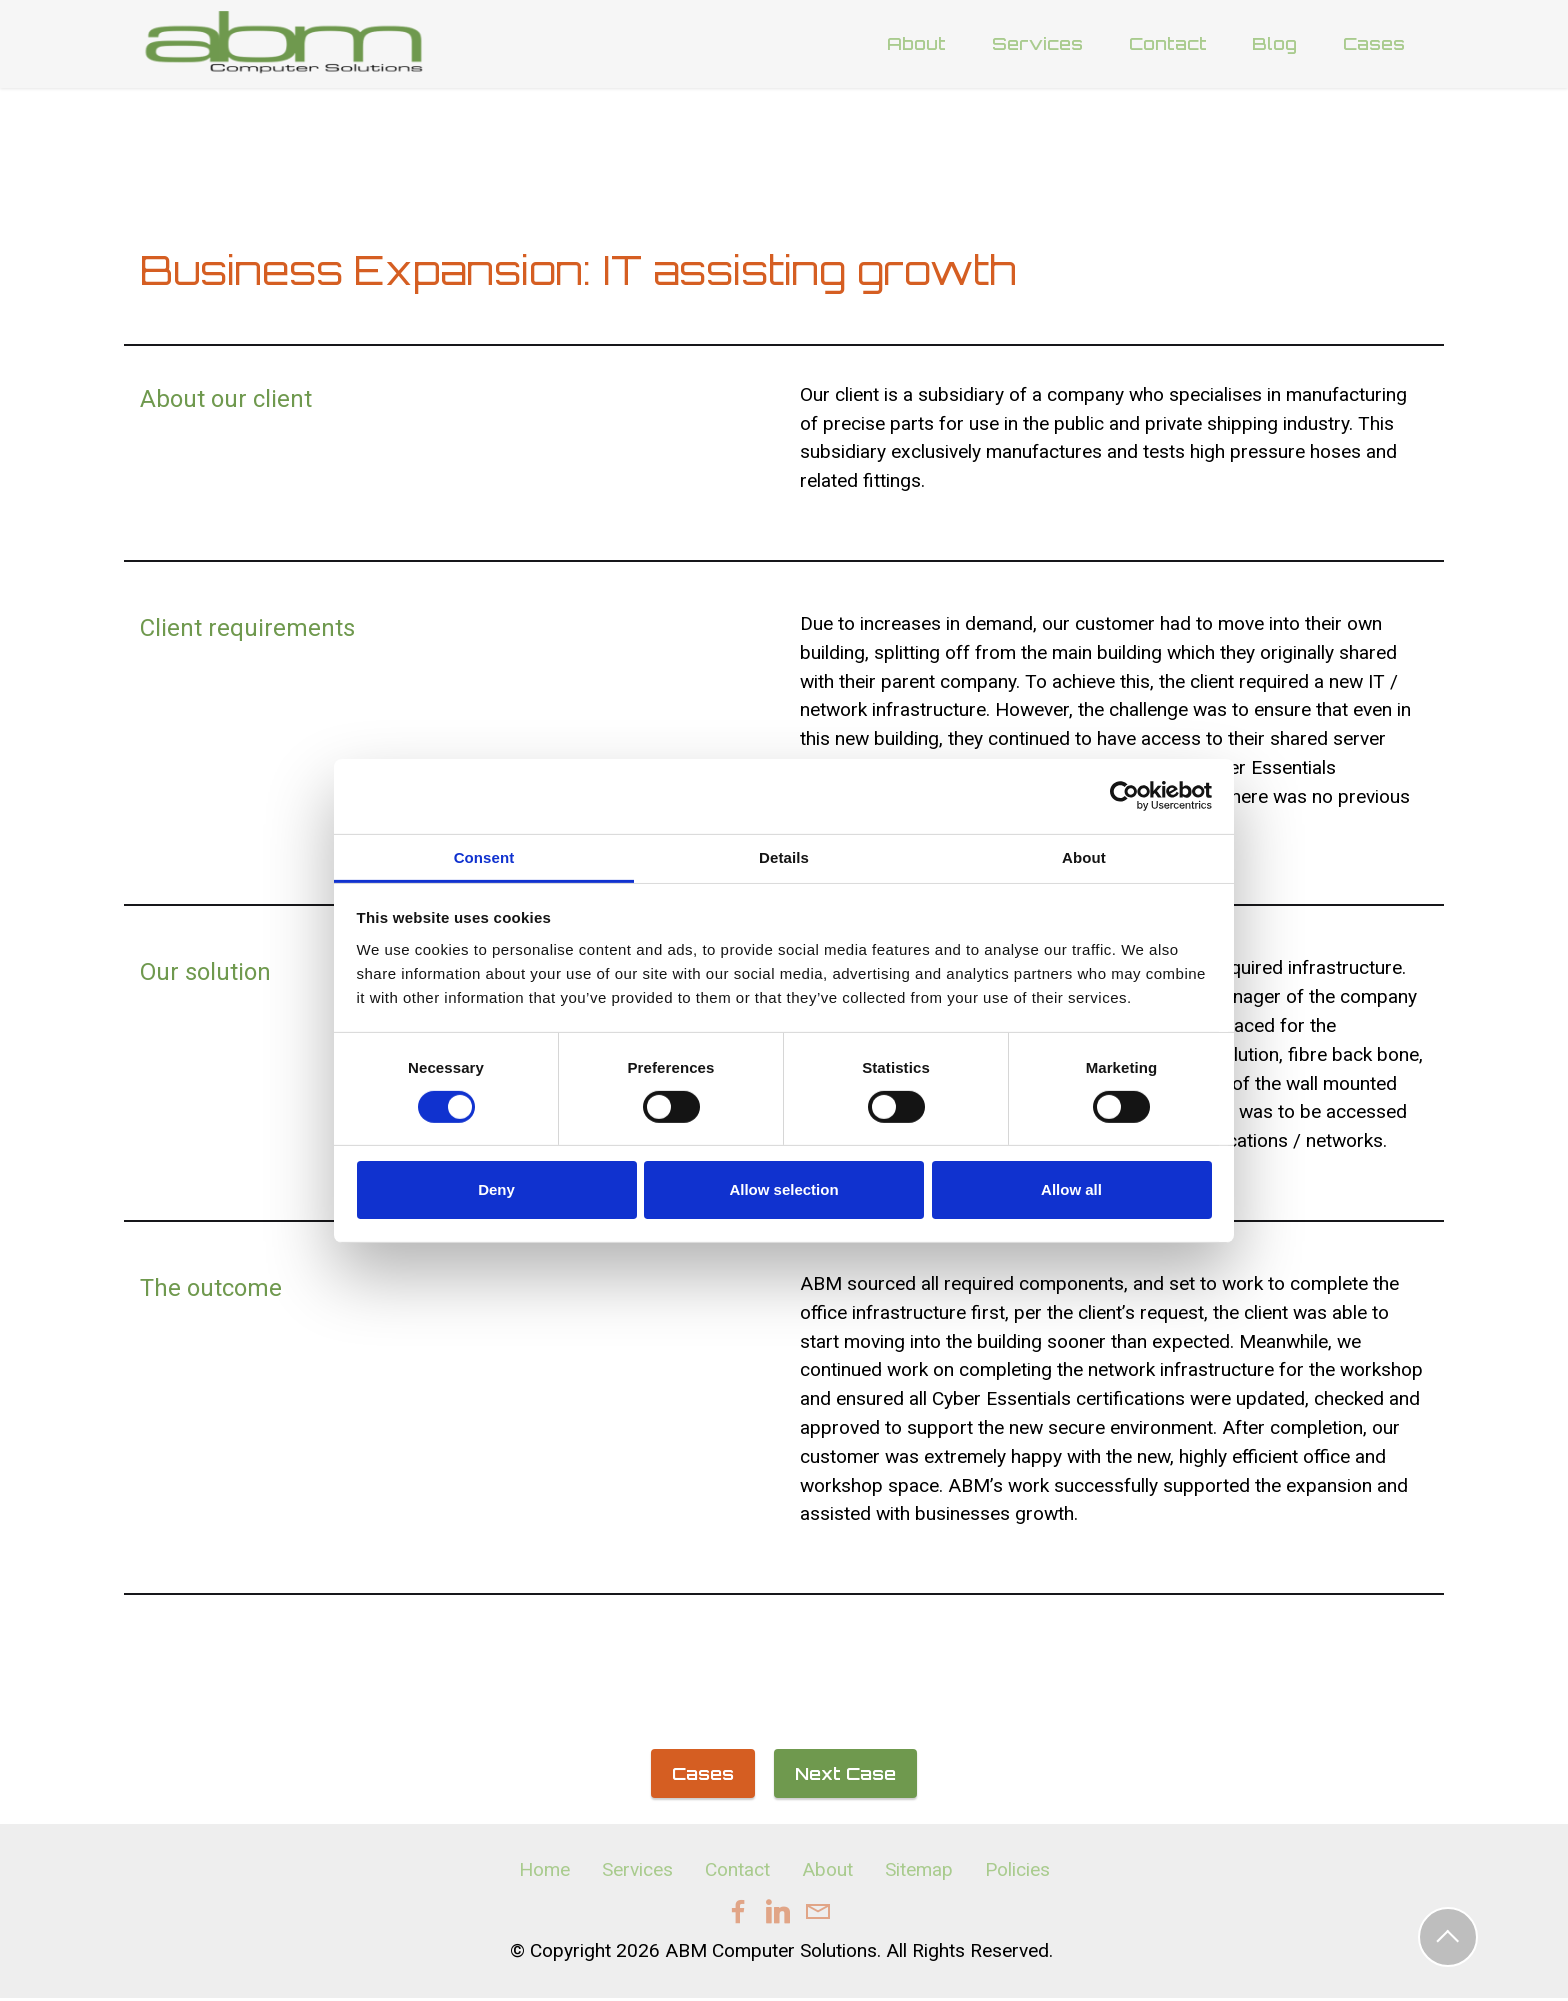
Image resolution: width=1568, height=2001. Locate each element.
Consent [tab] (484, 856)
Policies (1017, 1871)
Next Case (846, 1775)
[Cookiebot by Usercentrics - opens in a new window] (1124, 796)
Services (1037, 44)
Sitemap (919, 1871)
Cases (1374, 44)
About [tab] (1084, 856)
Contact (1168, 44)
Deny (496, 1189)
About (916, 44)
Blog (1274, 44)
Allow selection (783, 1189)
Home (544, 1871)
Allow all (1071, 1189)
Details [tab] (784, 856)
